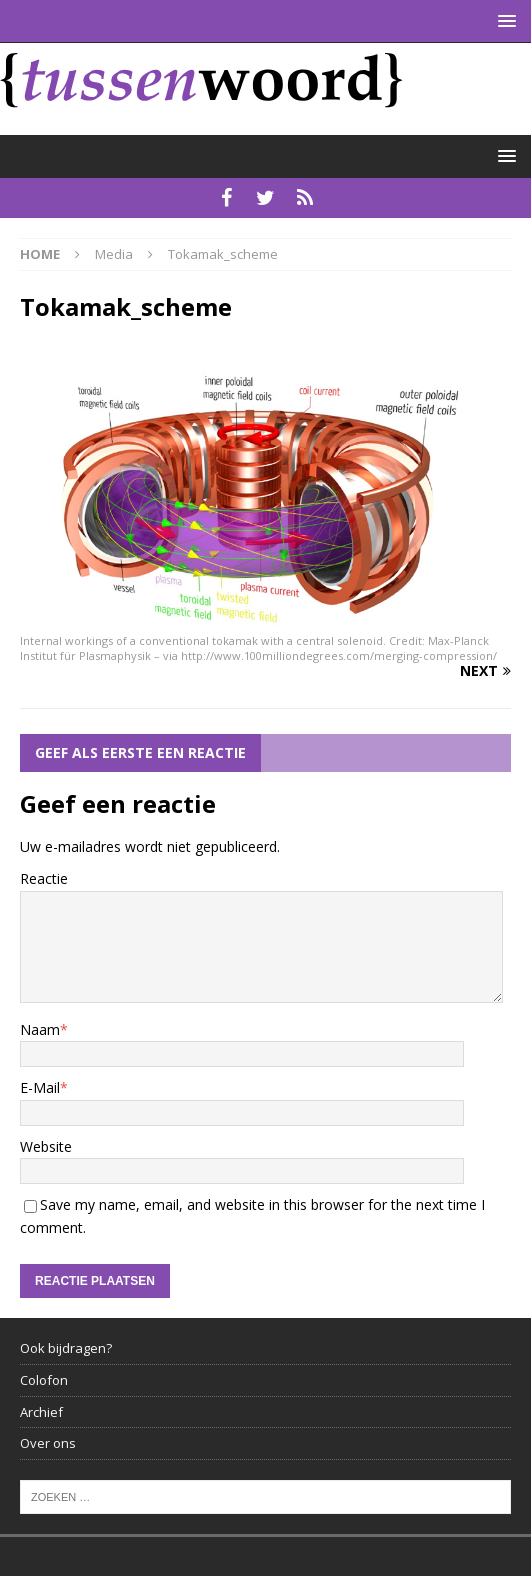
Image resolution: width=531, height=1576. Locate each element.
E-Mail (40, 1087)
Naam (40, 1029)
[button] (503, 20)
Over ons (48, 1443)
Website (46, 1146)
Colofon (44, 1380)
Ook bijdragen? (66, 1348)
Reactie (44, 878)
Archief (41, 1412)
